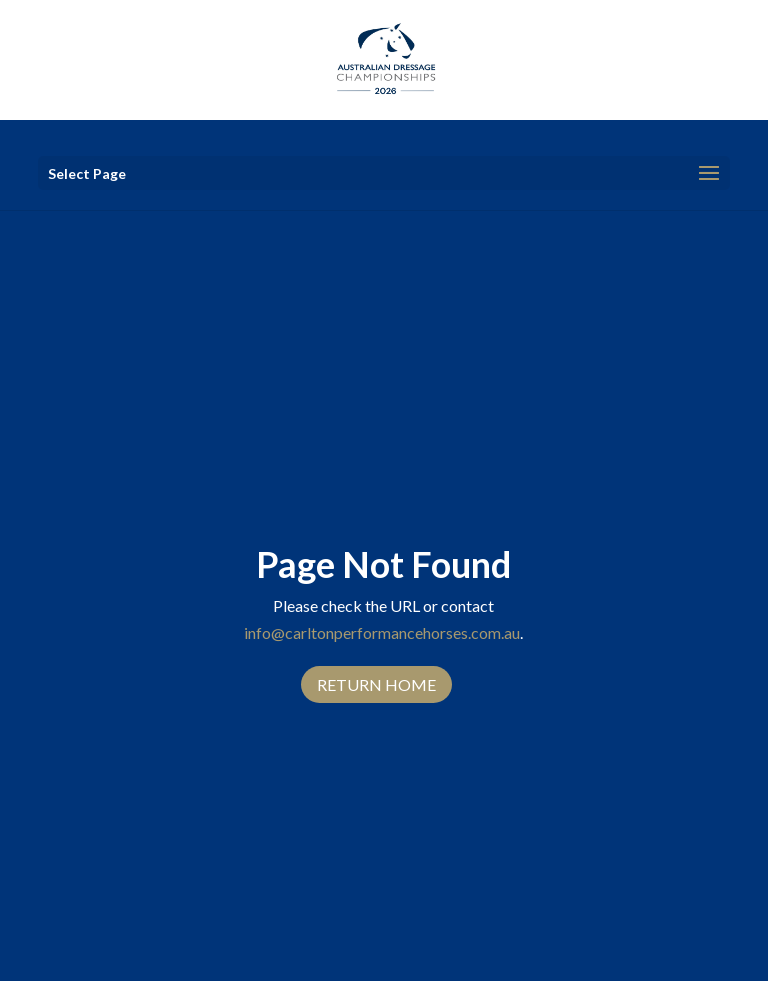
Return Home (376, 684)
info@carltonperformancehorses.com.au (382, 632)
